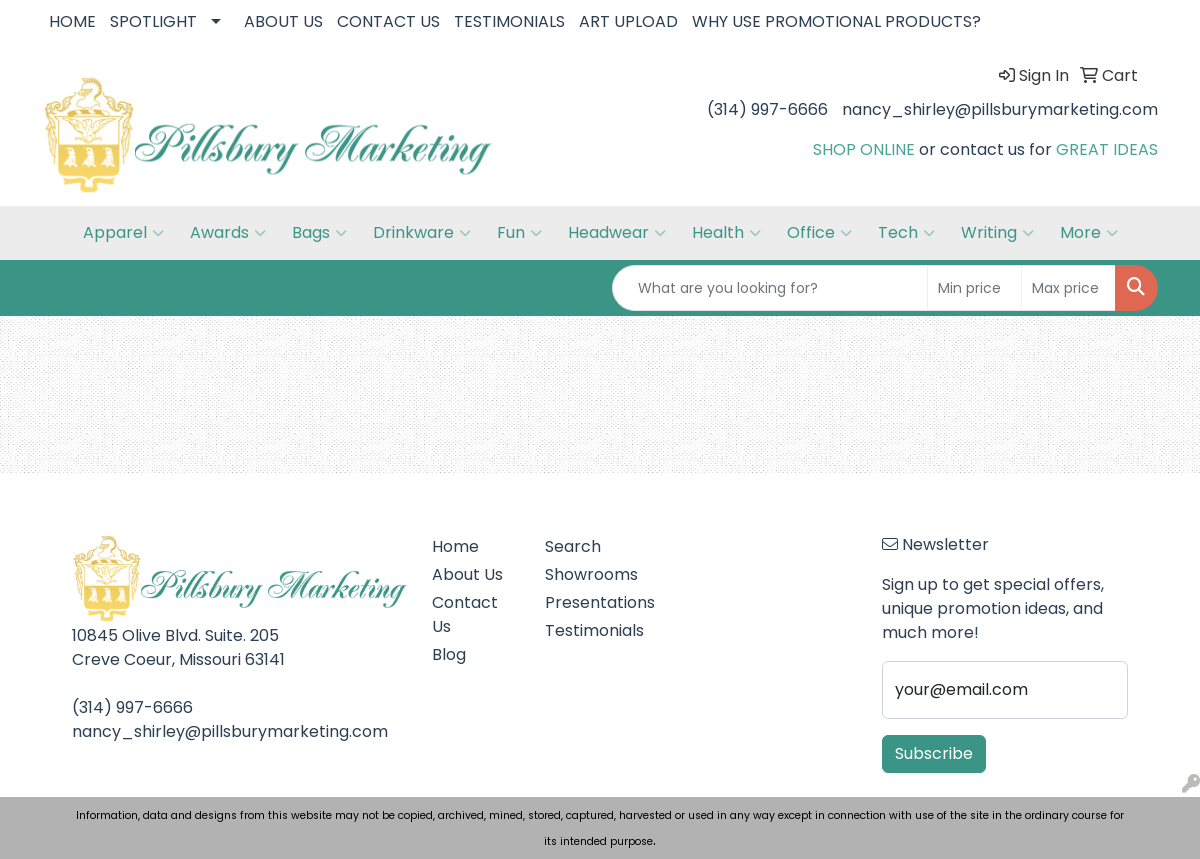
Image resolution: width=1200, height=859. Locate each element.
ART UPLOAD (628, 21)
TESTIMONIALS (509, 21)
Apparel (123, 233)
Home (455, 546)
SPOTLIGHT (153, 21)
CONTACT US (388, 21)
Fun (519, 233)
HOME (72, 21)
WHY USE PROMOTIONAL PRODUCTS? (836, 21)
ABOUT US (283, 21)
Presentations (589, 602)
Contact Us (465, 614)
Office (819, 233)
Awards (228, 233)
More (1089, 233)
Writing (997, 233)
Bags (319, 233)
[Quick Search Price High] (1068, 288)
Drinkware (422, 233)
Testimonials (589, 630)
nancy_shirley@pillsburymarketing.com (1000, 109)
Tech (906, 233)
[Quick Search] (770, 288)
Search (573, 546)
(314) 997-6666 (767, 109)
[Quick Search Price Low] (974, 288)
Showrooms (589, 574)
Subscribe (934, 753)
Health (726, 233)
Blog (449, 654)
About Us (467, 574)
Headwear (617, 233)
